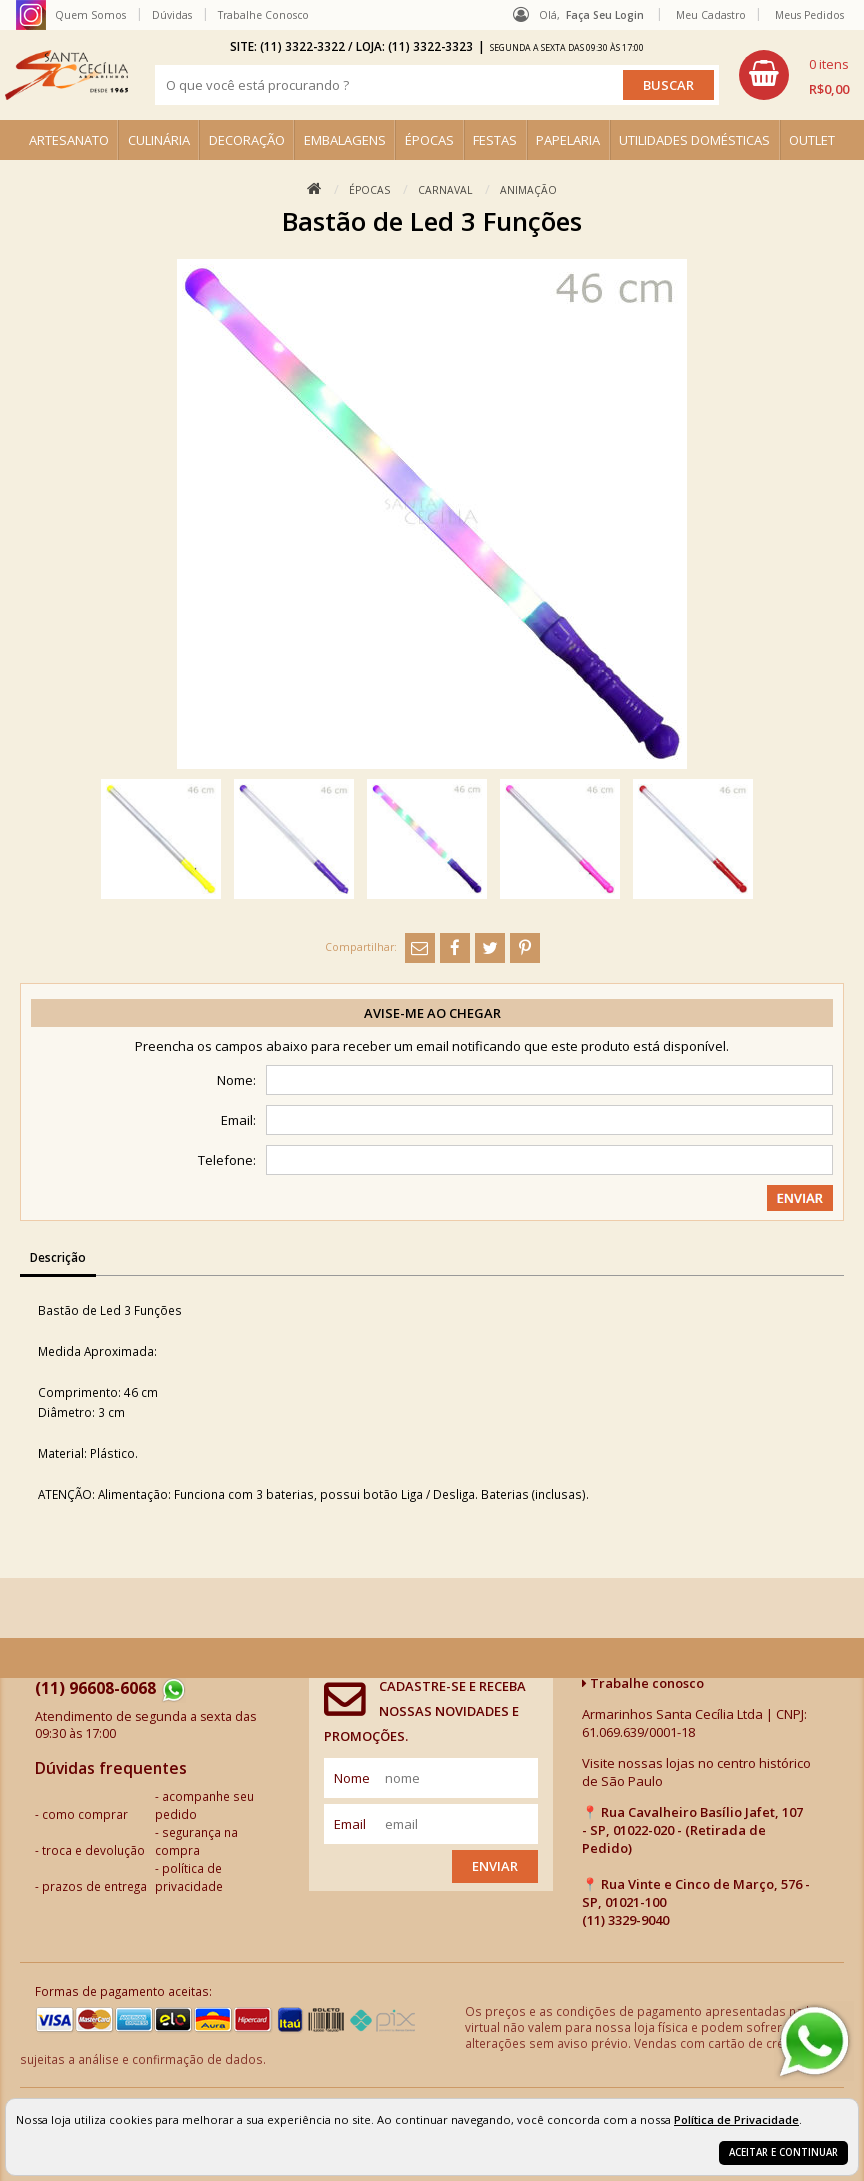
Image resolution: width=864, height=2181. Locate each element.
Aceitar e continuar (783, 2152)
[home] (66, 75)
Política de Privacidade (736, 2119)
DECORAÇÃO (247, 140)
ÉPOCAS (429, 140)
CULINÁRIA (159, 140)
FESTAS (495, 140)
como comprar (85, 1814)
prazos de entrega (94, 1886)
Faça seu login (605, 15)
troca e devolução (93, 1850)
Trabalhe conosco (643, 1683)
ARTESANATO (69, 140)
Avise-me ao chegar (432, 1013)
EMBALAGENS (345, 140)
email (350, 1824)
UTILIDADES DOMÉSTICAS (694, 140)
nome (352, 1778)
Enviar (495, 1866)
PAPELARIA (568, 140)
